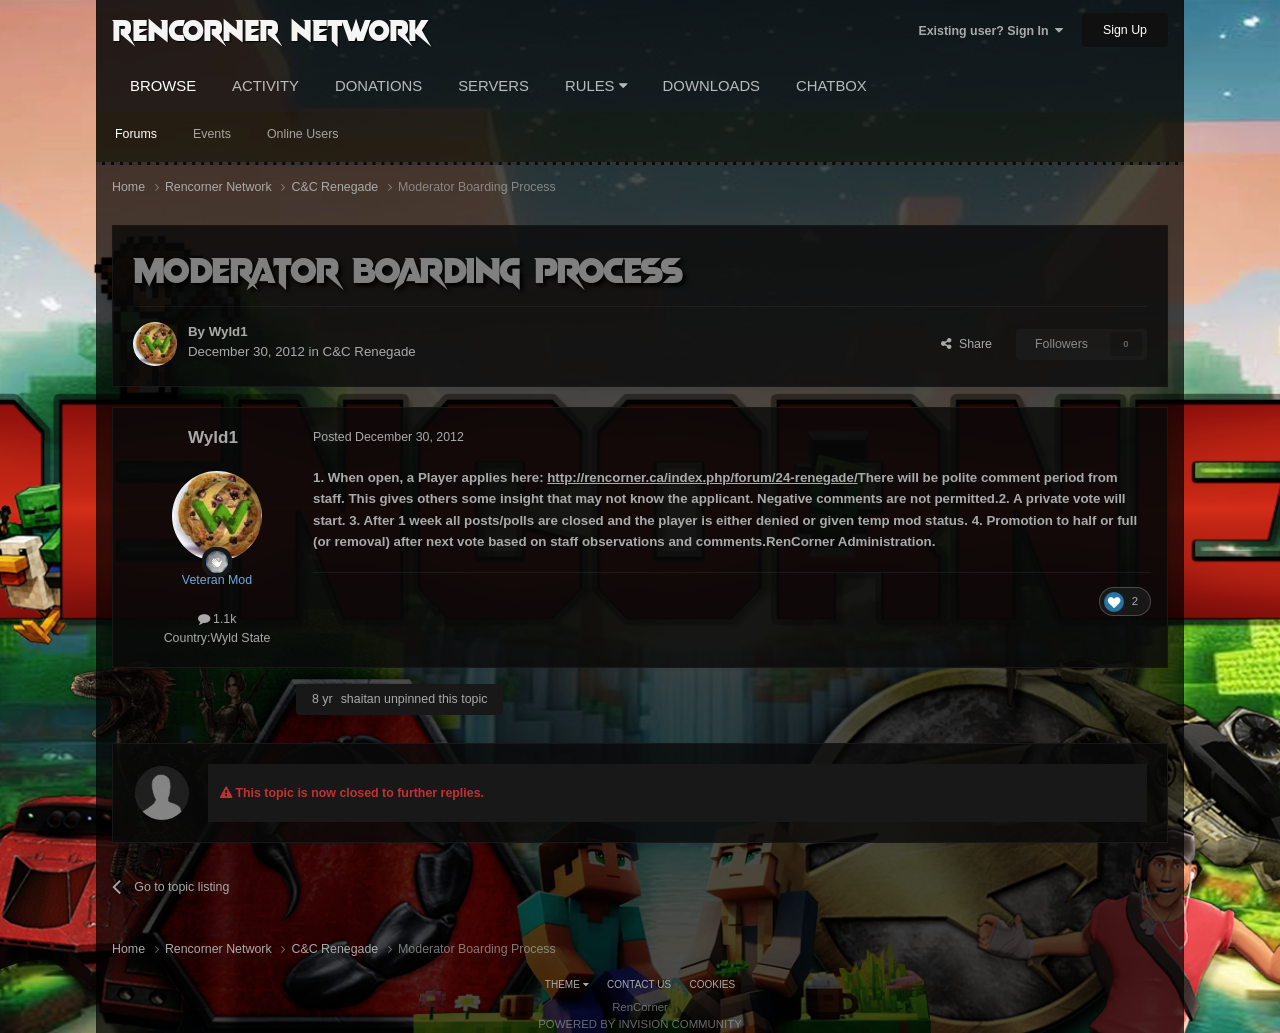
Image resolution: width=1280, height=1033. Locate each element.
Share (966, 344)
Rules (596, 86)
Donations (378, 86)
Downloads (711, 86)
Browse (163, 86)
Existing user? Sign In (990, 31)
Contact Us (639, 984)
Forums (136, 134)
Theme (567, 984)
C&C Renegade (369, 351)
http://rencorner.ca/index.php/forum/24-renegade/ (702, 477)
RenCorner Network (270, 29)
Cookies (713, 984)
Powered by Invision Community (640, 1024)
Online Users (303, 134)
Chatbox (831, 86)
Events (212, 134)
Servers (493, 86)
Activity (265, 86)
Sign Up (1125, 30)
